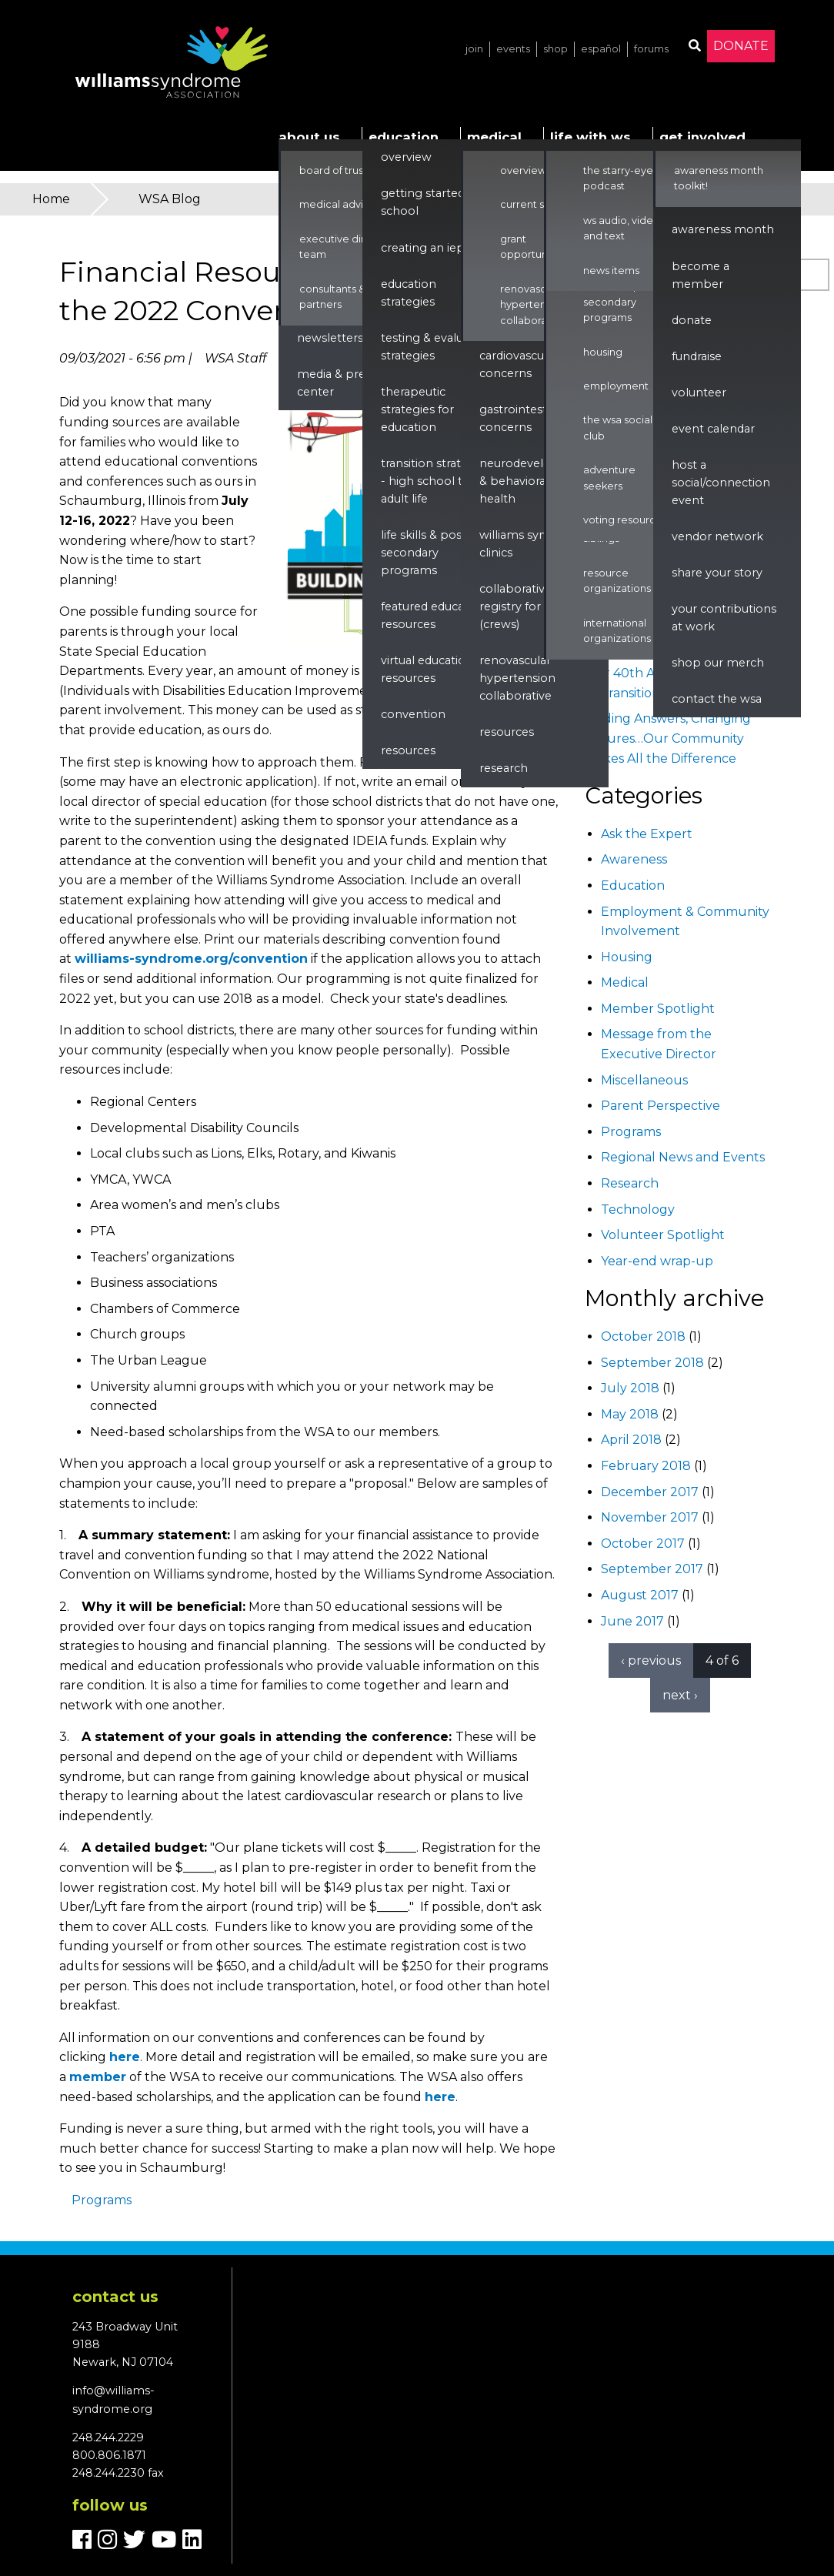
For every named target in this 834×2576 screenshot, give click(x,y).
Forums (651, 49)
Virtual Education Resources (427, 669)
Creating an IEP (423, 248)
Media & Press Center (336, 383)
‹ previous (651, 1660)
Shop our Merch (718, 663)
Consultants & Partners (332, 296)
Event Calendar (713, 429)
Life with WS (590, 137)
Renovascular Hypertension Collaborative (533, 304)
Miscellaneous (644, 1080)
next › (680, 1695)
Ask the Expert (646, 834)
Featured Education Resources (433, 615)
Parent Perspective (660, 1105)
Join (474, 49)
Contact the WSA (717, 699)
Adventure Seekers (609, 477)
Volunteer (699, 392)
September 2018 (652, 1362)
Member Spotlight (658, 1008)
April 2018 (631, 1439)
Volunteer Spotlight (663, 1235)
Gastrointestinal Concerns (522, 418)
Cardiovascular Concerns (518, 364)
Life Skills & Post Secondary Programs (423, 552)
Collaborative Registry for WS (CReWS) (519, 606)
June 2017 (632, 1621)
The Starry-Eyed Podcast (621, 178)
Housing (602, 352)
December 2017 (650, 1492)
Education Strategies (408, 293)
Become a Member (700, 275)
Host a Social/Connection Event (721, 482)
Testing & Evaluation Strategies (436, 347)
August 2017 (640, 1595)
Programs (102, 2200)
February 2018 (646, 1465)
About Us (309, 137)
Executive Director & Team (350, 246)
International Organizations (617, 630)
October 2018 (643, 1336)
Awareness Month (723, 229)
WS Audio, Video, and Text (622, 228)
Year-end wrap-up (657, 1261)
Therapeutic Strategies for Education (417, 409)
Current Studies (537, 204)
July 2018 (630, 1388)
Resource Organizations (617, 580)
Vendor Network (717, 536)
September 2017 (652, 1569)
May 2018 (630, 1414)
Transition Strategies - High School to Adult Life (435, 481)
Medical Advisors (341, 204)
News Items (611, 270)
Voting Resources (625, 520)
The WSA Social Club (617, 427)
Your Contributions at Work (724, 617)
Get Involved (702, 137)
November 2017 (650, 1517)
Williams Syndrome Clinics (532, 544)
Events (513, 49)
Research (503, 768)
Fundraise (697, 356)
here (124, 2057)
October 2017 (643, 1543)
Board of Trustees (342, 170)
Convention (413, 714)
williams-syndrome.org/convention (191, 958)
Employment (616, 386)
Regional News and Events (683, 1157)
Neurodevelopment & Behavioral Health (535, 481)
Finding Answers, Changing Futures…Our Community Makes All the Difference (668, 738)
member (97, 2077)
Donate (741, 45)
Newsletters (330, 338)
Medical (494, 137)
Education (404, 137)
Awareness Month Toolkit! (718, 178)
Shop (555, 49)
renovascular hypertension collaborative (517, 678)
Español (601, 49)
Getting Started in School (429, 202)
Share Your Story (717, 573)
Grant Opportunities (534, 246)
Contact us (115, 2296)
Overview (406, 157)
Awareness (634, 859)
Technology (638, 1209)
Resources (408, 750)
